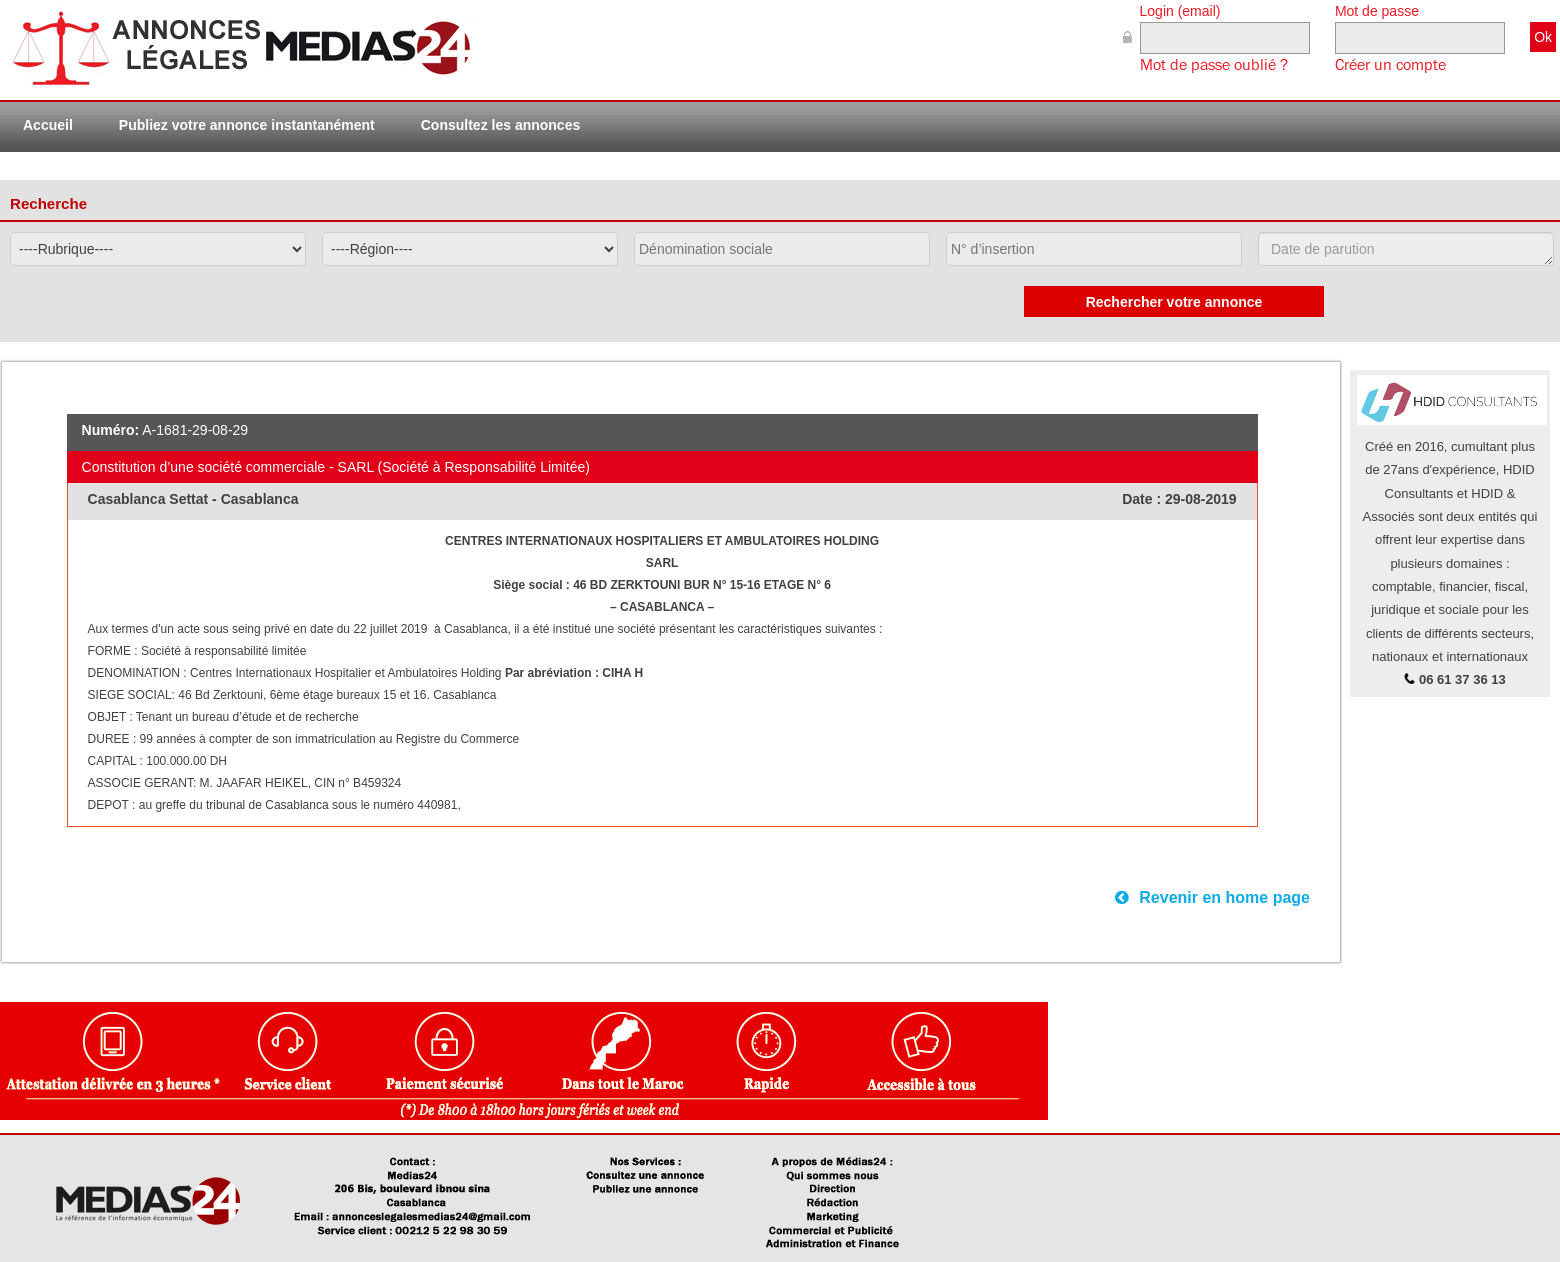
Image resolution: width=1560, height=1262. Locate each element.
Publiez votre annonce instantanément (247, 125)
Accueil (48, 125)
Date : (1143, 499)
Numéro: (111, 430)
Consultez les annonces (500, 125)
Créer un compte (1390, 65)
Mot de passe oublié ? (1214, 65)
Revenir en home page (1212, 897)
